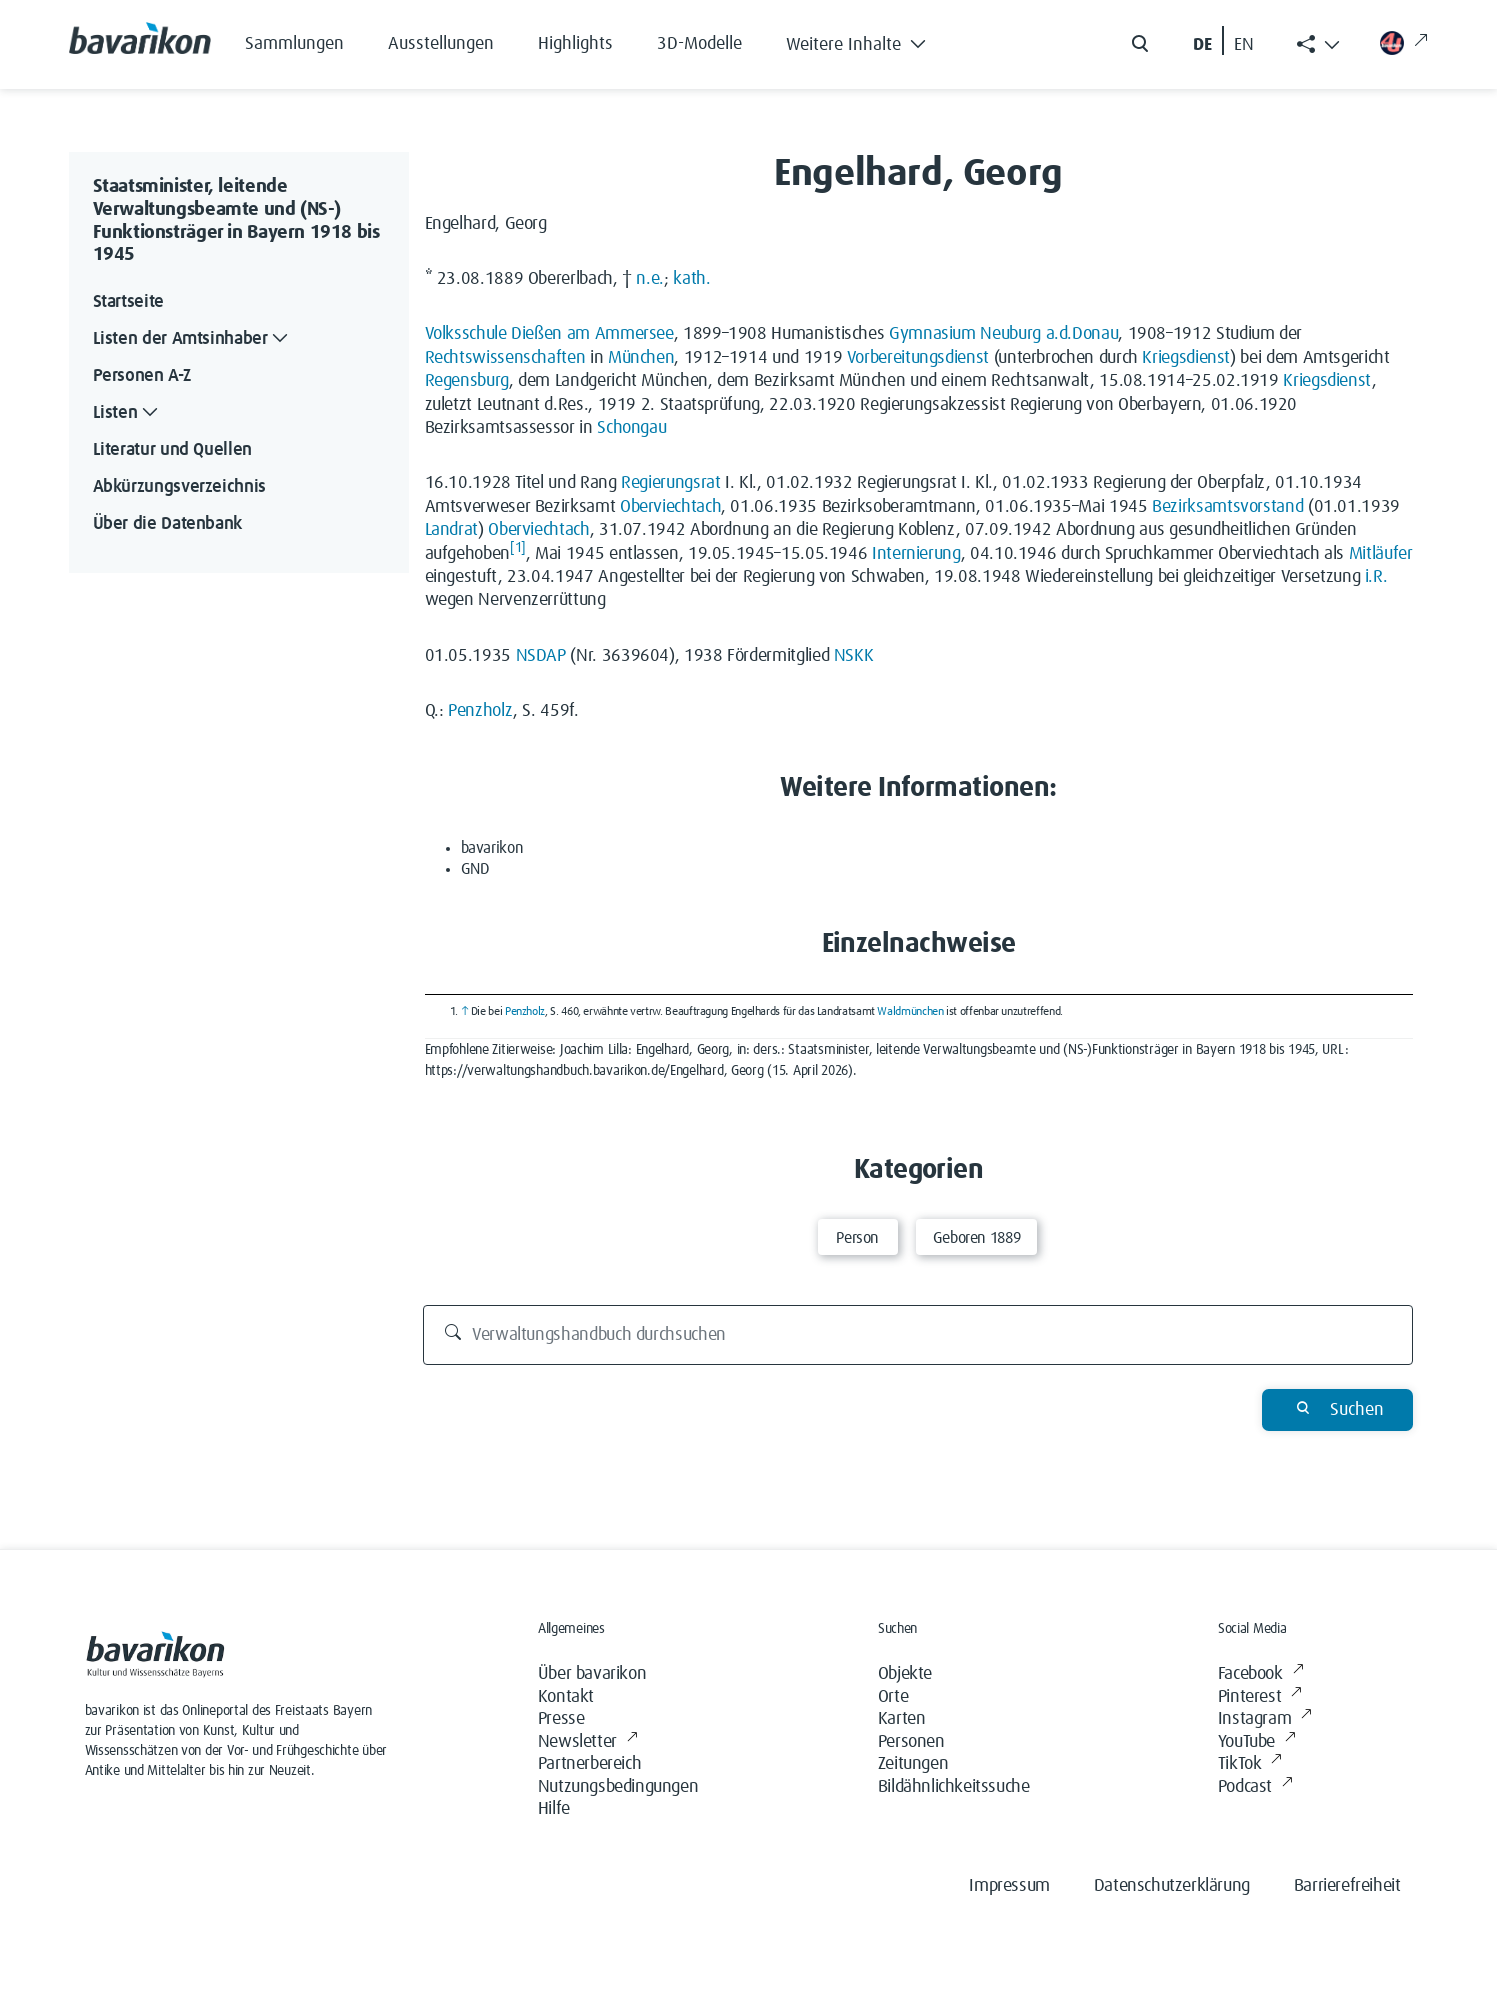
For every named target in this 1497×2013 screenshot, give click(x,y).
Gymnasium (932, 334)
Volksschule (466, 334)
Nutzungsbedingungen (618, 1787)
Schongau (631, 428)
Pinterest (1260, 1697)
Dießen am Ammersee (592, 334)
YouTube (1257, 1742)
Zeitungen (913, 1764)
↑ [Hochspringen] (465, 1012)
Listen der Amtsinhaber (193, 339)
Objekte (905, 1674)
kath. (691, 279)
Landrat (451, 530)
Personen (911, 1742)
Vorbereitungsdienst (918, 358)
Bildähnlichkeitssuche (954, 1787)
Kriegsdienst (1186, 358)
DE (1202, 45)
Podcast (1255, 1787)
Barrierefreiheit (1347, 1886)
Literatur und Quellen (172, 450)
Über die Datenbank (168, 524)
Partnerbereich (589, 1764)
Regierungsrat (670, 483)
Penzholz (480, 711)
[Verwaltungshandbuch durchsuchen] (918, 1335)
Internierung (916, 554)
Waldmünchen (910, 1012)
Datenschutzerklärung (1172, 1886)
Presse (561, 1719)
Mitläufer (1381, 554)
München (641, 358)
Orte (893, 1697)
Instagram (1265, 1719)
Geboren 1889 (977, 1238)
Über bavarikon (592, 1674)
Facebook (1260, 1674)
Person (857, 1238)
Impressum (1009, 1886)
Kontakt (566, 1697)
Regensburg (467, 381)
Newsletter (588, 1742)
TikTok (1250, 1764)
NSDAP (541, 656)
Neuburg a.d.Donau (1049, 334)
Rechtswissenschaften (505, 358)
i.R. (1376, 577)
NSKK (854, 656)
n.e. (650, 279)
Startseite (128, 302)
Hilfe (554, 1809)
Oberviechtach (670, 507)
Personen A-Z (142, 376)
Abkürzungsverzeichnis (179, 487)
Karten (902, 1719)
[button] (871, 40)
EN (1244, 45)
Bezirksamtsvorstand (1227, 507)
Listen (128, 413)
